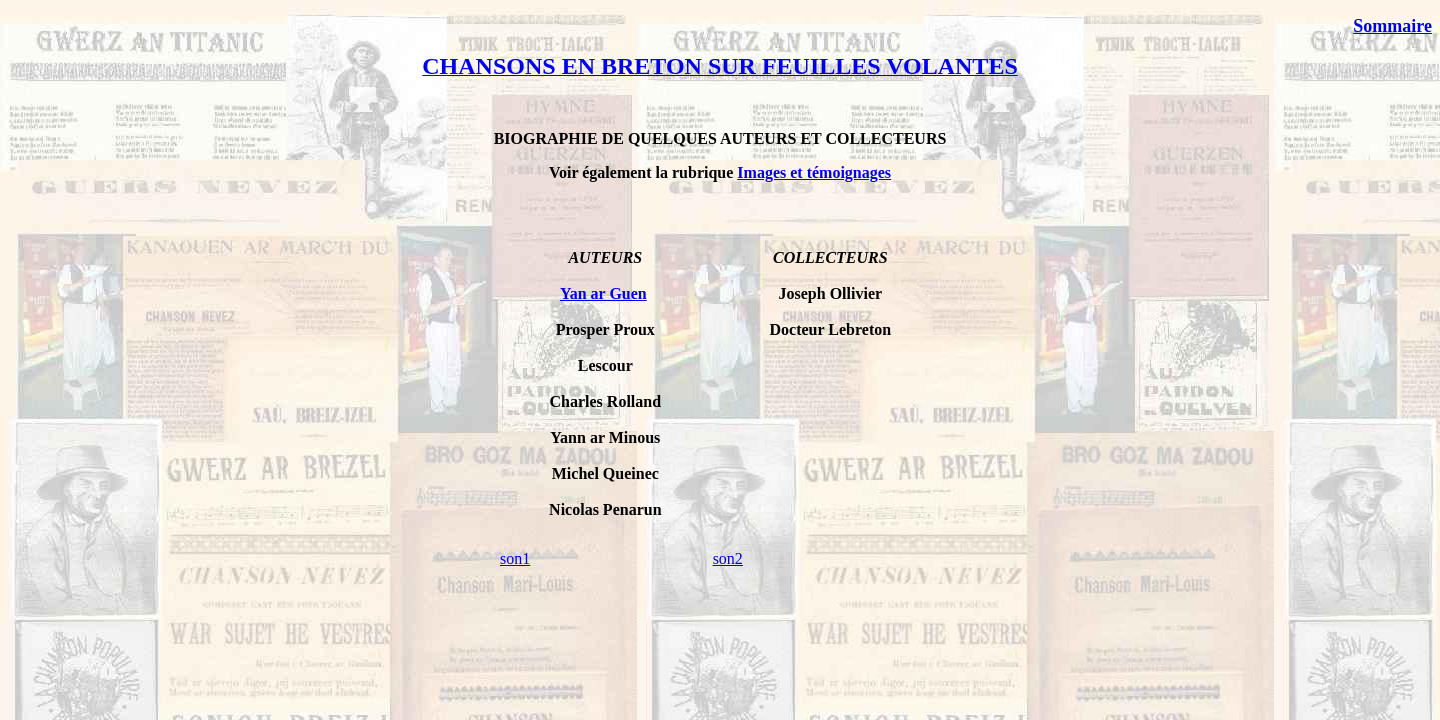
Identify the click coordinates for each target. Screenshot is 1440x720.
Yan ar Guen (603, 293)
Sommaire (1392, 26)
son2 (728, 558)
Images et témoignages (814, 172)
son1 (515, 558)
